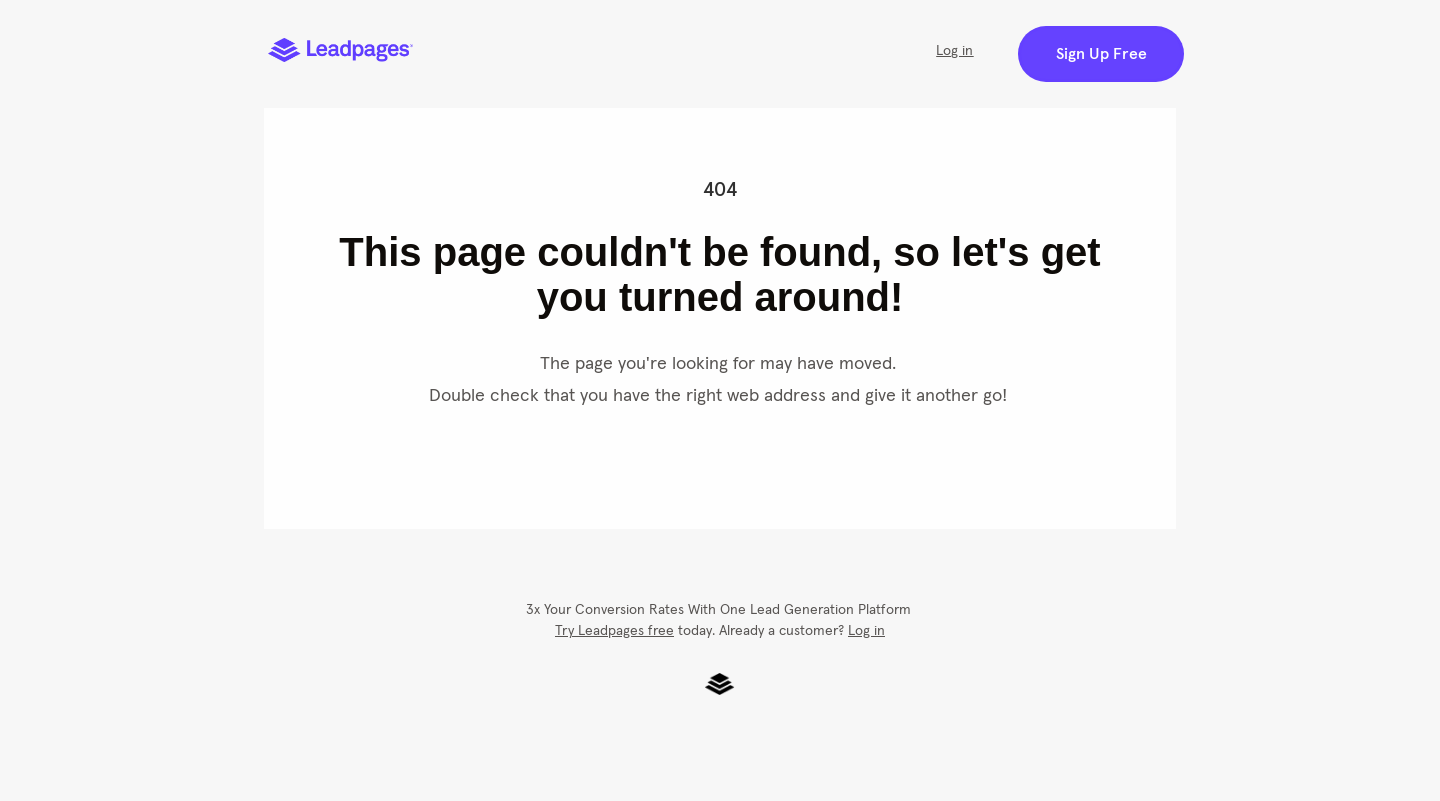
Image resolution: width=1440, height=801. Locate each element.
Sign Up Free (1101, 54)
